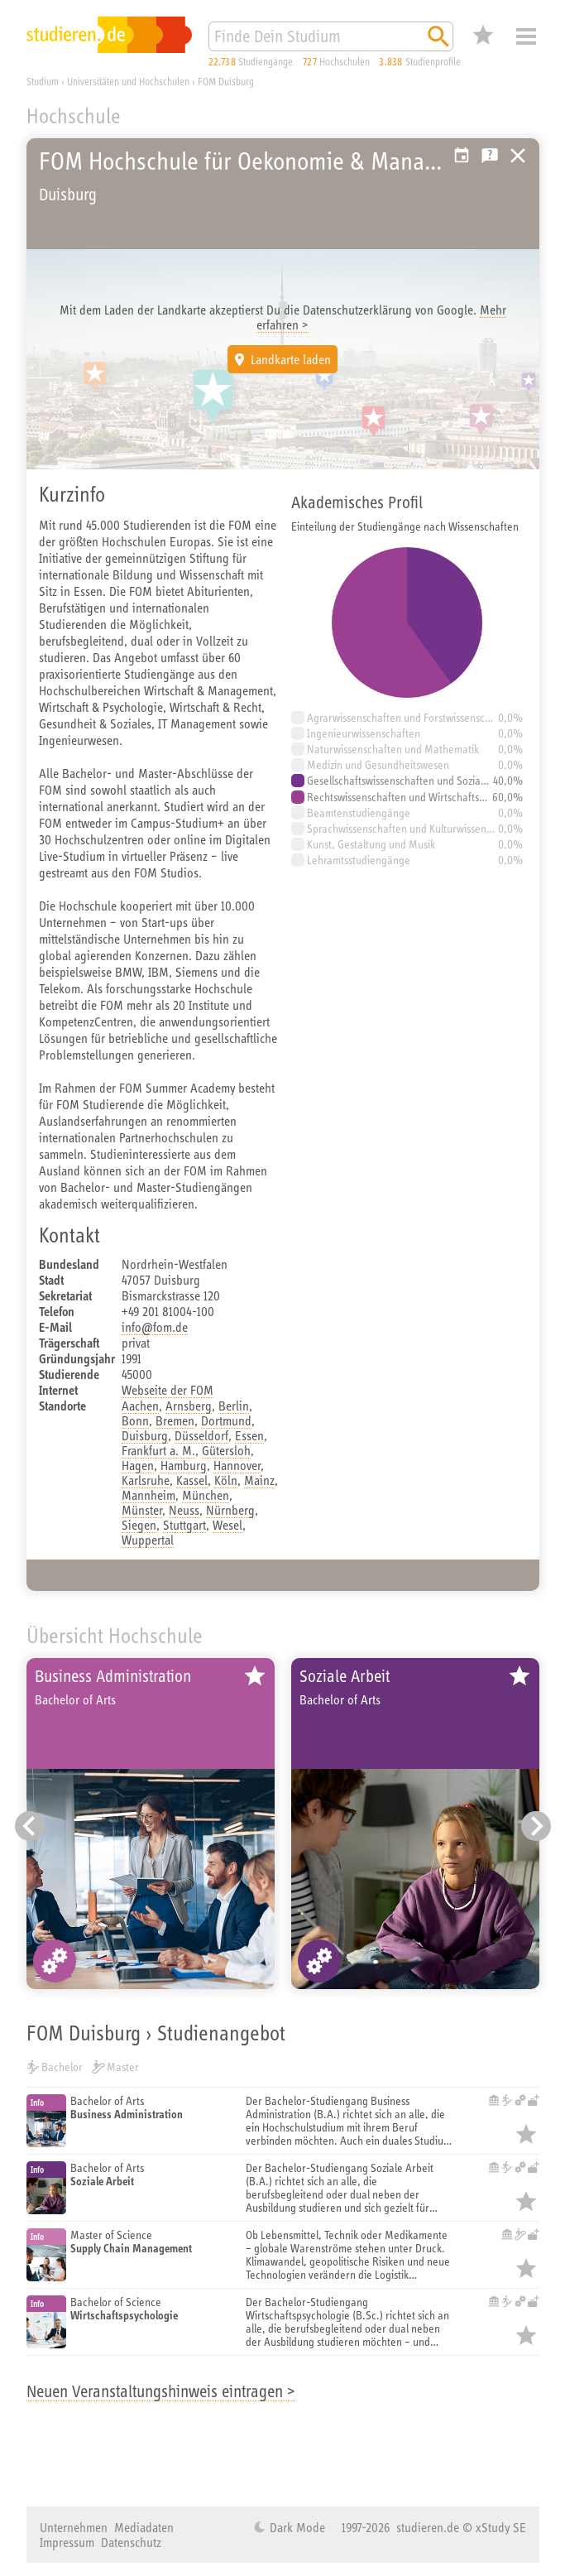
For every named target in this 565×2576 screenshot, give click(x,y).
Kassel (192, 1480)
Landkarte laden (291, 359)
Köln (225, 1480)
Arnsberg (188, 1405)
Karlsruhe (146, 1480)
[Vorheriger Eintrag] (30, 1826)
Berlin (233, 1405)
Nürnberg (230, 1509)
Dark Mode (295, 2527)
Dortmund (226, 1420)
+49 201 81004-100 (168, 1311)
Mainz (259, 1480)
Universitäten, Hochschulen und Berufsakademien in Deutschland (518, 156)
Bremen (175, 1420)
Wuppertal (148, 1539)
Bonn (135, 1420)
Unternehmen (74, 2527)
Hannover (237, 1465)
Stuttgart (184, 1524)
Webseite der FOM (167, 1389)
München (205, 1494)
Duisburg (145, 1435)
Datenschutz (131, 2542)
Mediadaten (144, 2527)
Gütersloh (226, 1450)
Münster (142, 1509)
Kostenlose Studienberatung (490, 156)
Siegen (139, 1524)
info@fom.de (155, 1326)
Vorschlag (461, 156)
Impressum (67, 2542)
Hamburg (183, 1465)
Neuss (184, 1509)
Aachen (140, 1405)
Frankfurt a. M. (158, 1450)
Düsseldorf (201, 1435)
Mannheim (148, 1494)
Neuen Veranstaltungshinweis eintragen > (160, 2391)
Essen (249, 1435)
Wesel (227, 1524)
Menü (526, 36)
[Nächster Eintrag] (536, 1826)
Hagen (138, 1465)
